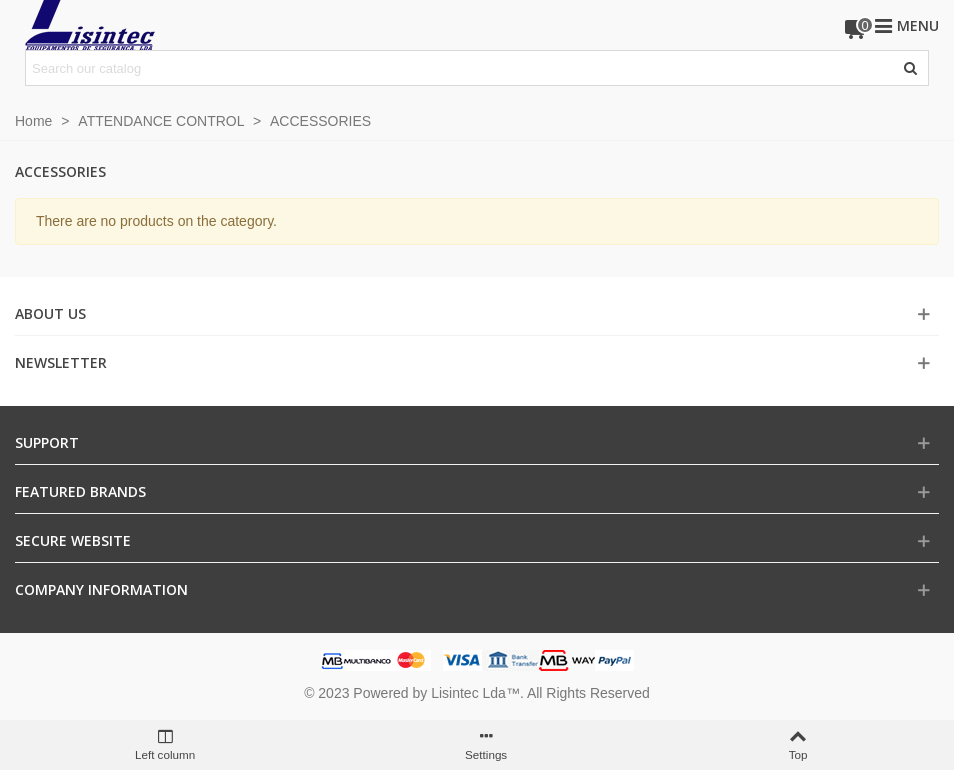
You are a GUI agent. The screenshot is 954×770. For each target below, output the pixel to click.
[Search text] (460, 68)
